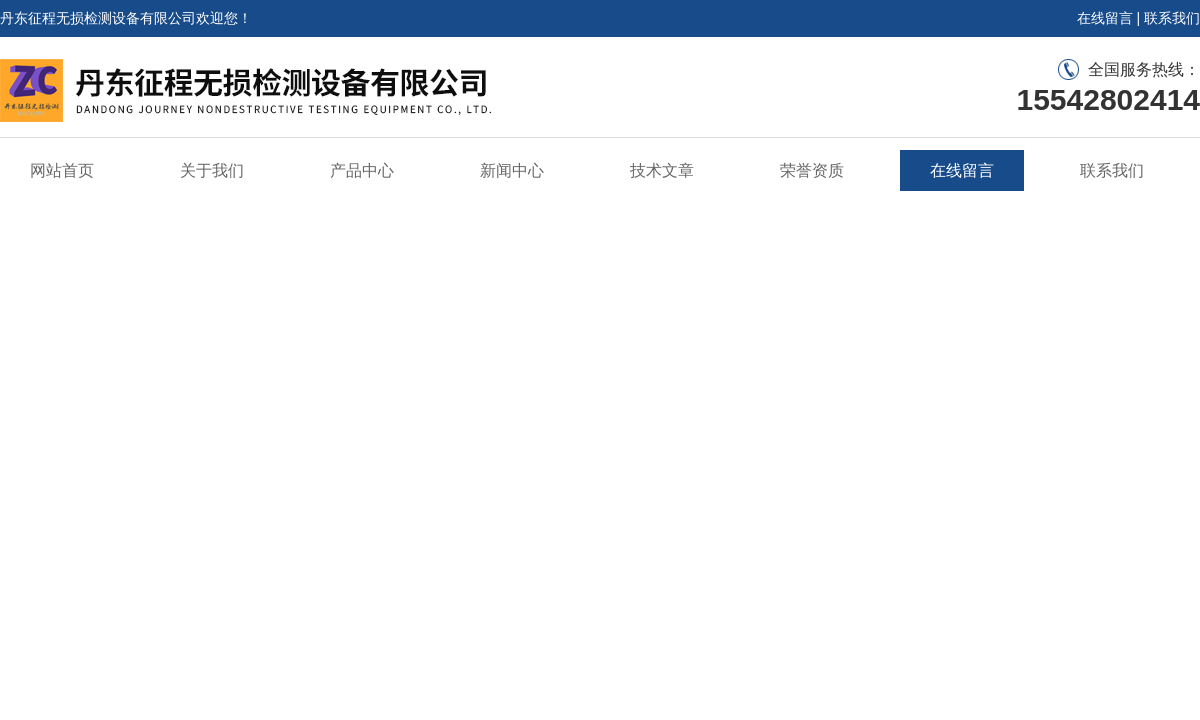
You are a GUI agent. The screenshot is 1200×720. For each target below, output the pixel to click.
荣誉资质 (812, 170)
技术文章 (662, 170)
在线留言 (1105, 18)
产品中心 (362, 170)
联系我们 (1172, 18)
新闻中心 (512, 170)
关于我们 (212, 170)
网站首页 (62, 170)
